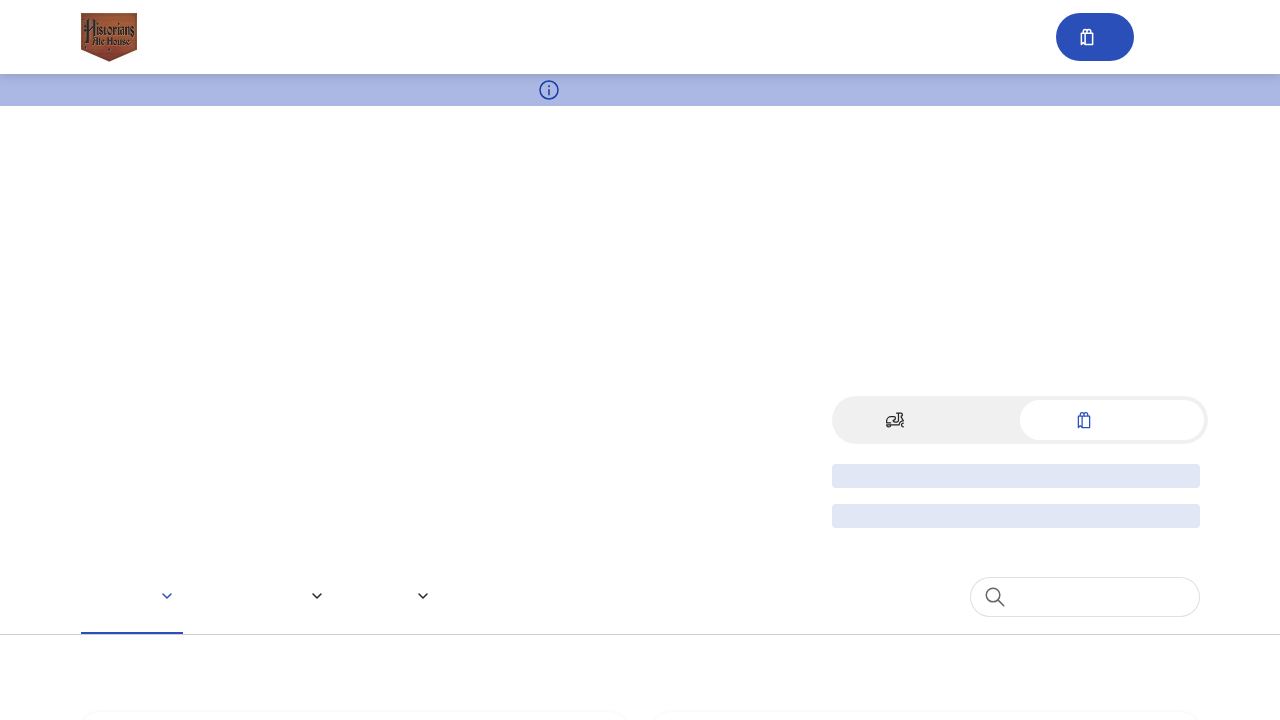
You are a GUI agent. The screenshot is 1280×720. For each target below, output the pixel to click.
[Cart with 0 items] (1093, 37)
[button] (135, 596)
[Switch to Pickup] (1112, 420)
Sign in (1170, 37)
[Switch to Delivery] (928, 420)
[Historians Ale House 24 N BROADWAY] (109, 37)
